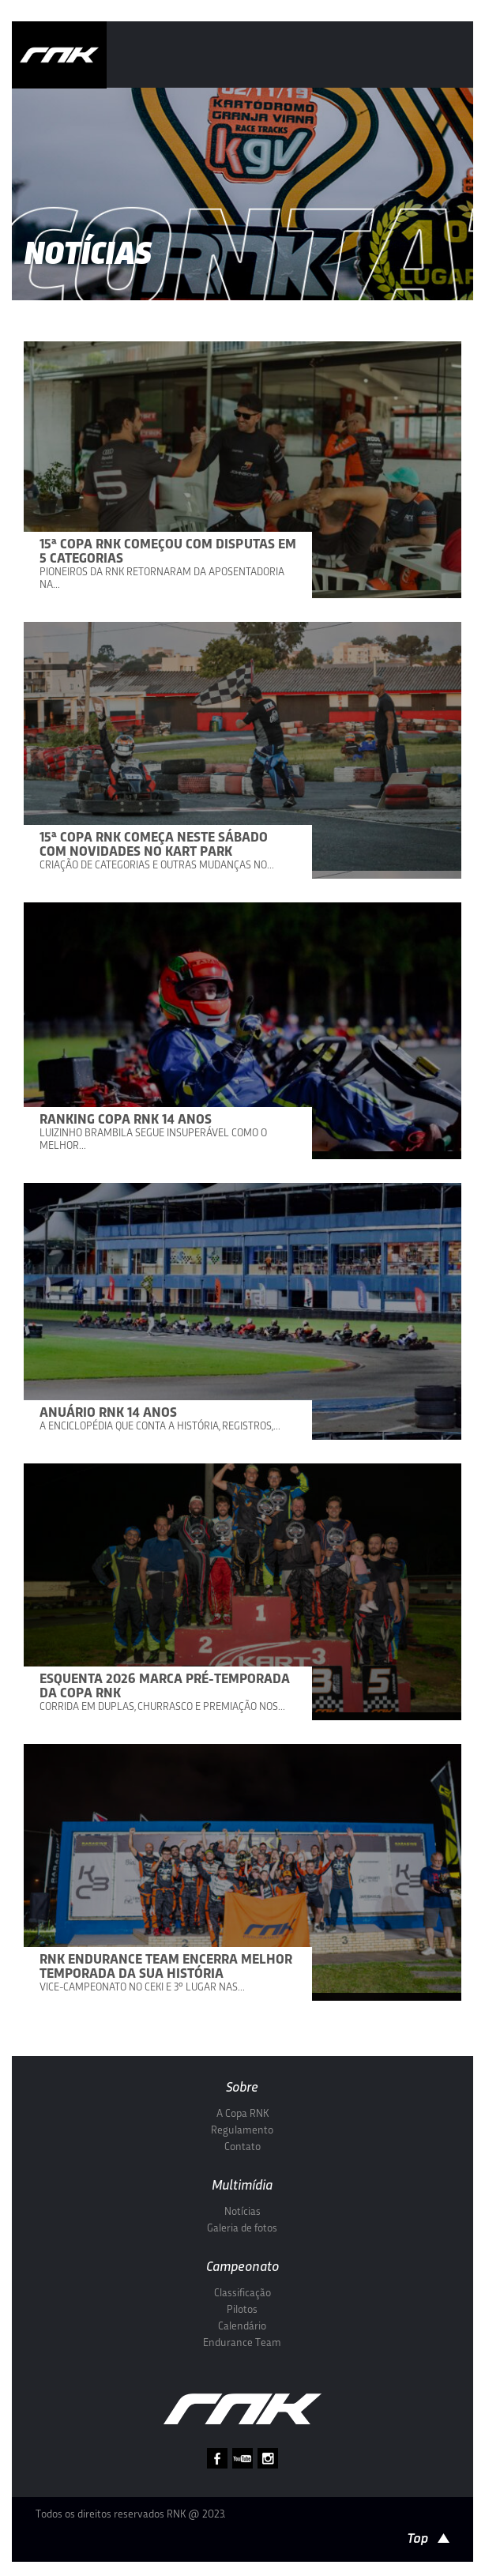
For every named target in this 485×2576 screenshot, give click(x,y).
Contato (242, 2147)
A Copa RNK (242, 2114)
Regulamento (242, 2131)
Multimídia (242, 2186)
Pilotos (242, 2310)
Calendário (242, 2327)
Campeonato (242, 2267)
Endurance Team (242, 2343)
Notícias (242, 2212)
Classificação (242, 2293)
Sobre (242, 2088)
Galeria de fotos (242, 2229)
